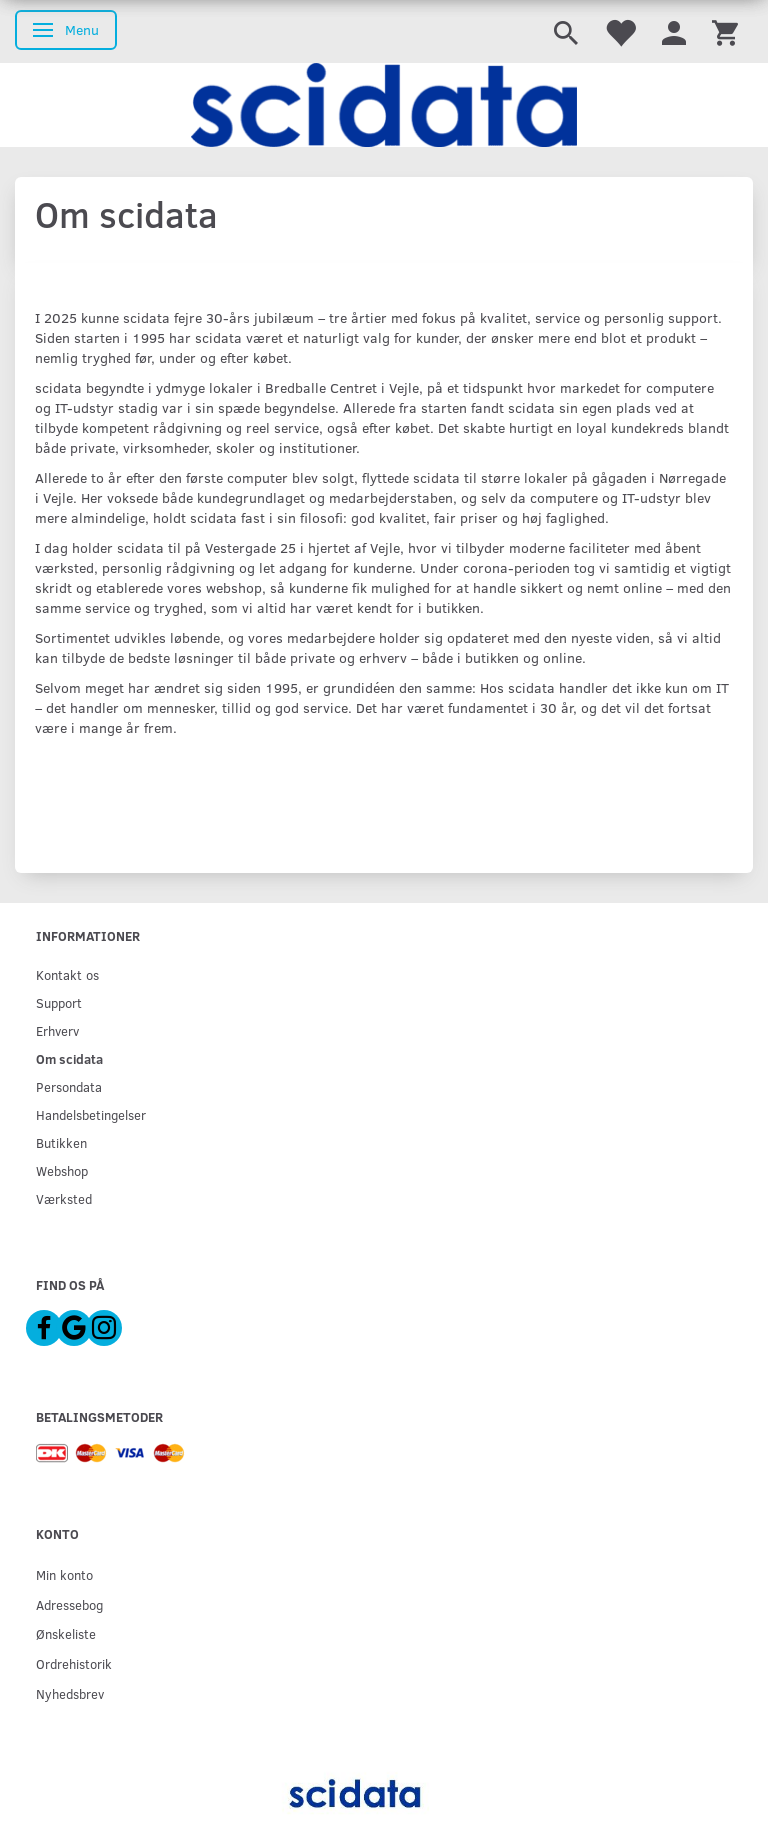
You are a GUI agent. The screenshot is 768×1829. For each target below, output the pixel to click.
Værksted (64, 1198)
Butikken (61, 1142)
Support (59, 1002)
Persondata (69, 1086)
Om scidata (69, 1058)
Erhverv (57, 1030)
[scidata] (384, 105)
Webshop (62, 1170)
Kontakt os (67, 974)
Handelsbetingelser (91, 1114)
